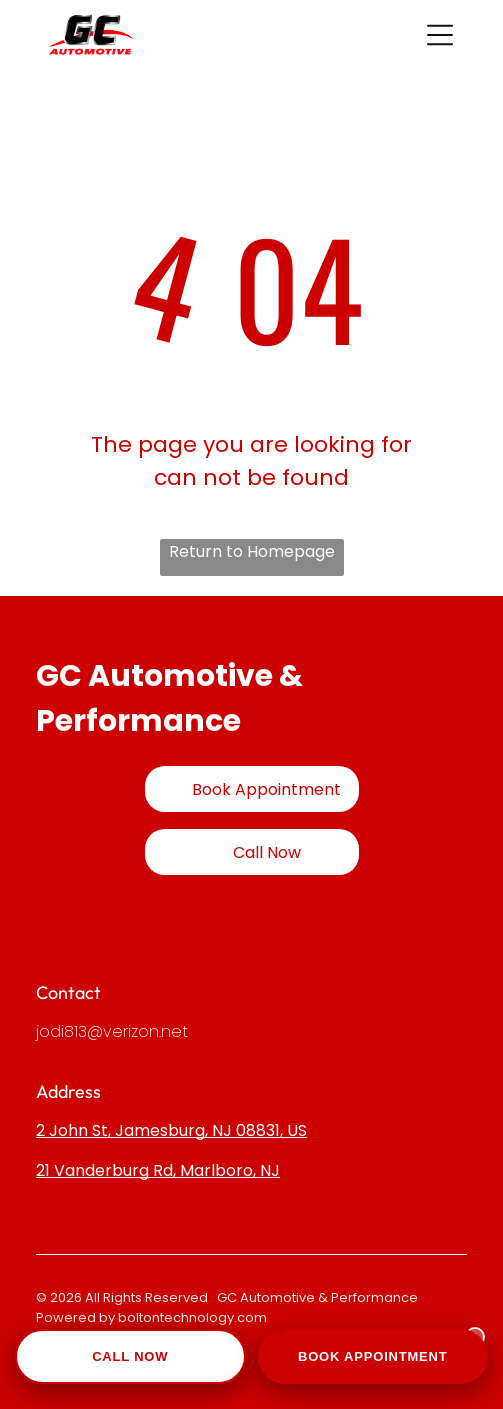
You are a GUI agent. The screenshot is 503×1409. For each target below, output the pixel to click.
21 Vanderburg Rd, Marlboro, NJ (158, 1170)
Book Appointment (373, 1356)
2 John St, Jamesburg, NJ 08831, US (171, 1130)
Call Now (130, 1356)
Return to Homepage (252, 551)
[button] (440, 35)
